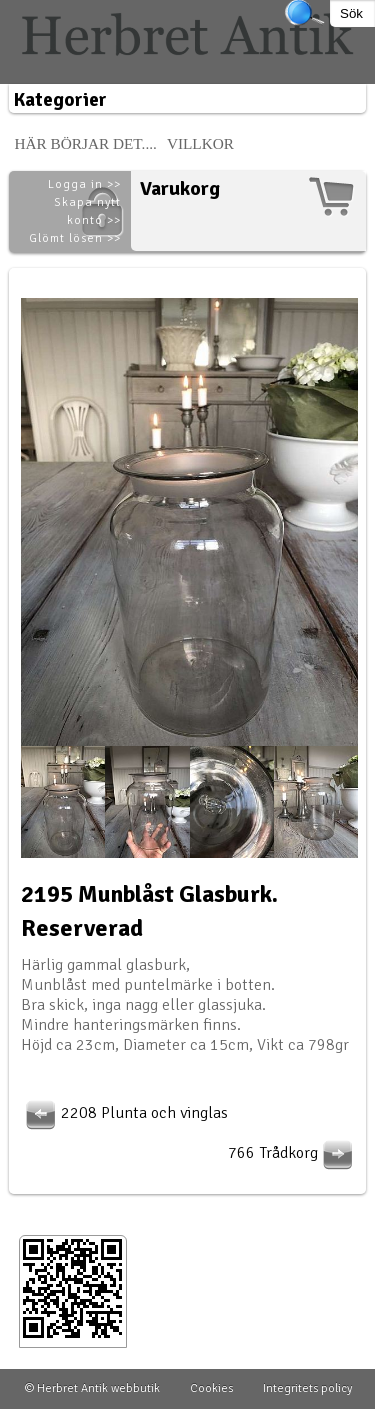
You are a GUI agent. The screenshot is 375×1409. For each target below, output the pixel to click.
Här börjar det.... (85, 143)
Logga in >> (84, 184)
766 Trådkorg (293, 1153)
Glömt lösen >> (75, 238)
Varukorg (180, 188)
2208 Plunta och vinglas (124, 1113)
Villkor (200, 143)
